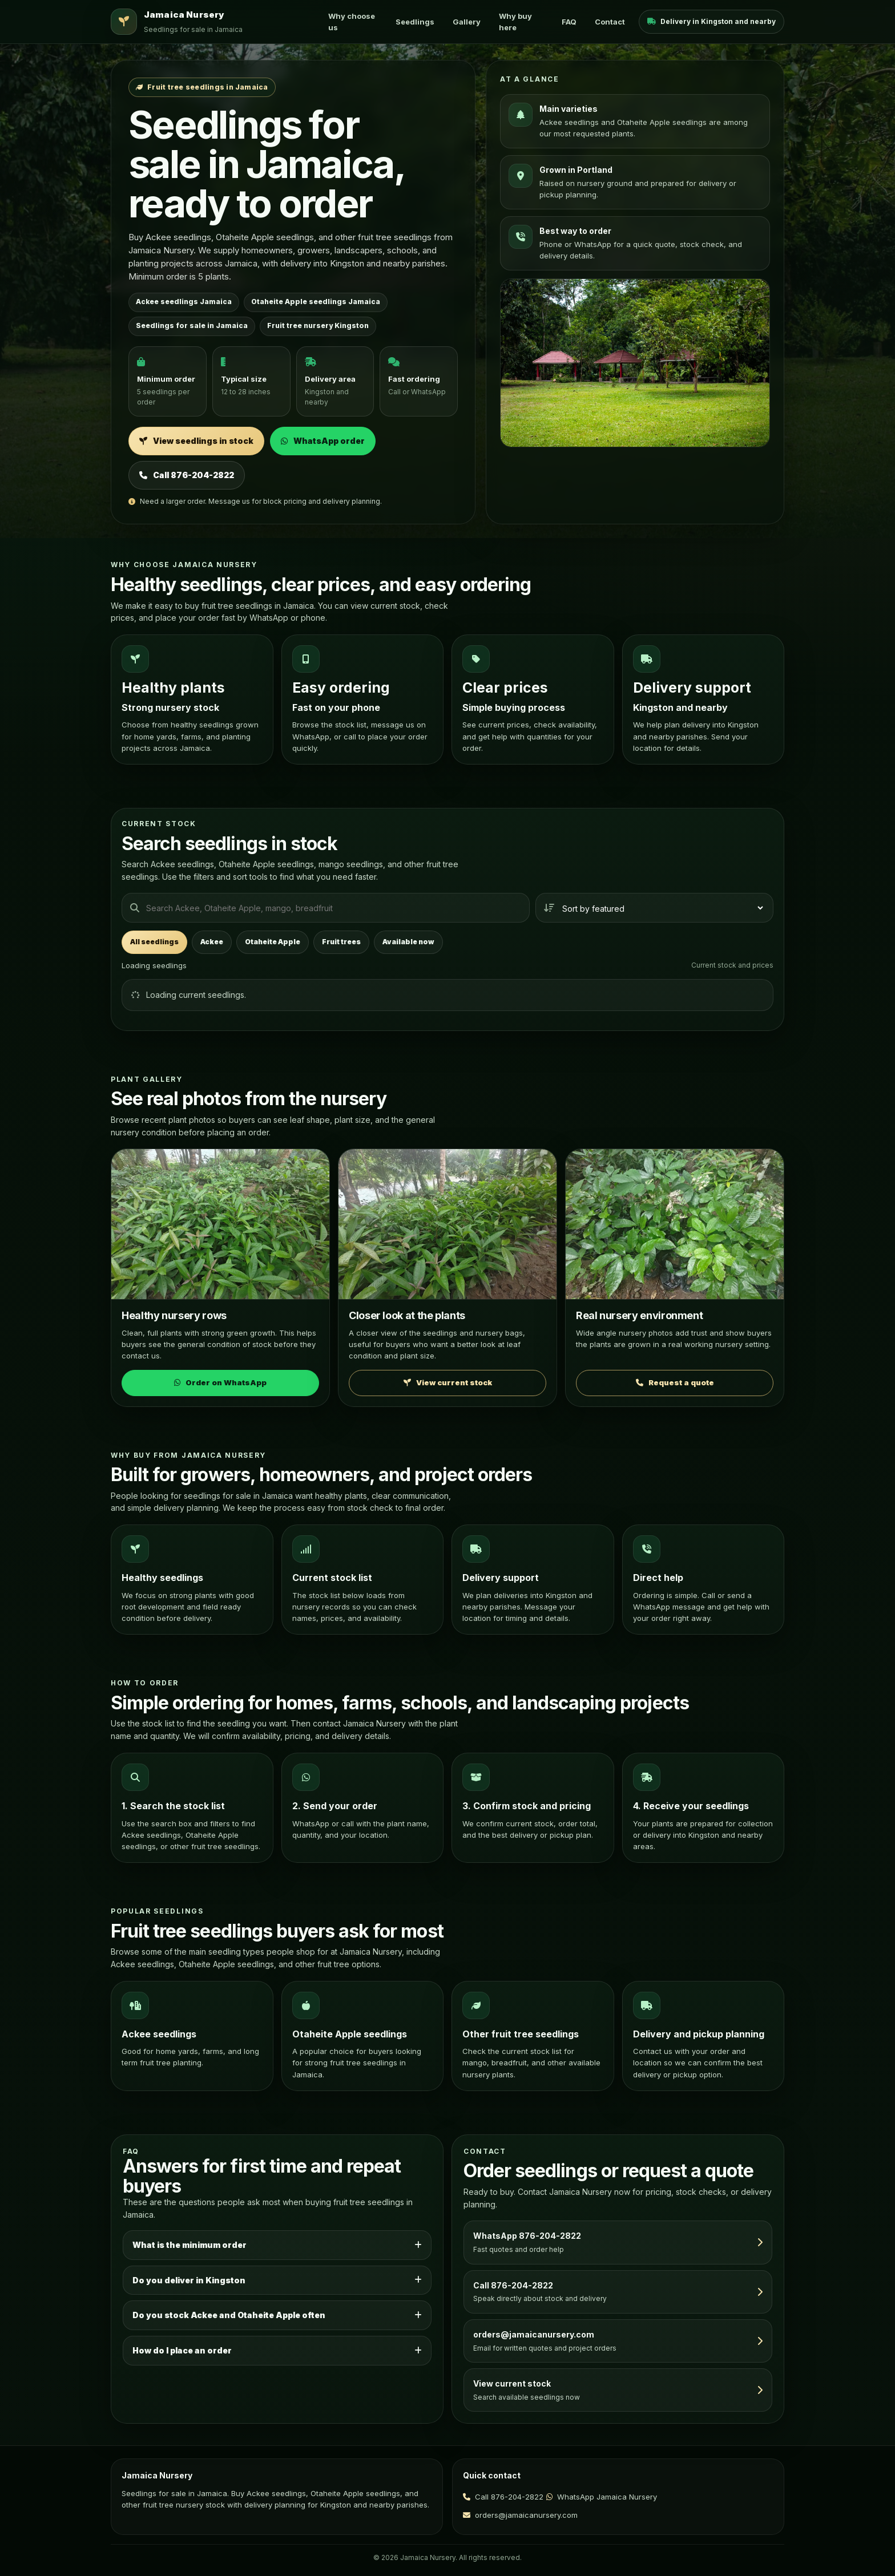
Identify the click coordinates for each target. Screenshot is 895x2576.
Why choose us (351, 21)
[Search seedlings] (326, 908)
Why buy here (515, 21)
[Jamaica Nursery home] (213, 21)
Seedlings (415, 21)
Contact (610, 21)
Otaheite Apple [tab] (272, 941)
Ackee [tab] (211, 941)
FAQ (569, 21)
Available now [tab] (408, 941)
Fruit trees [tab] (341, 941)
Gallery (467, 21)
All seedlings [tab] (154, 941)
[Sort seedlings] (654, 908)
